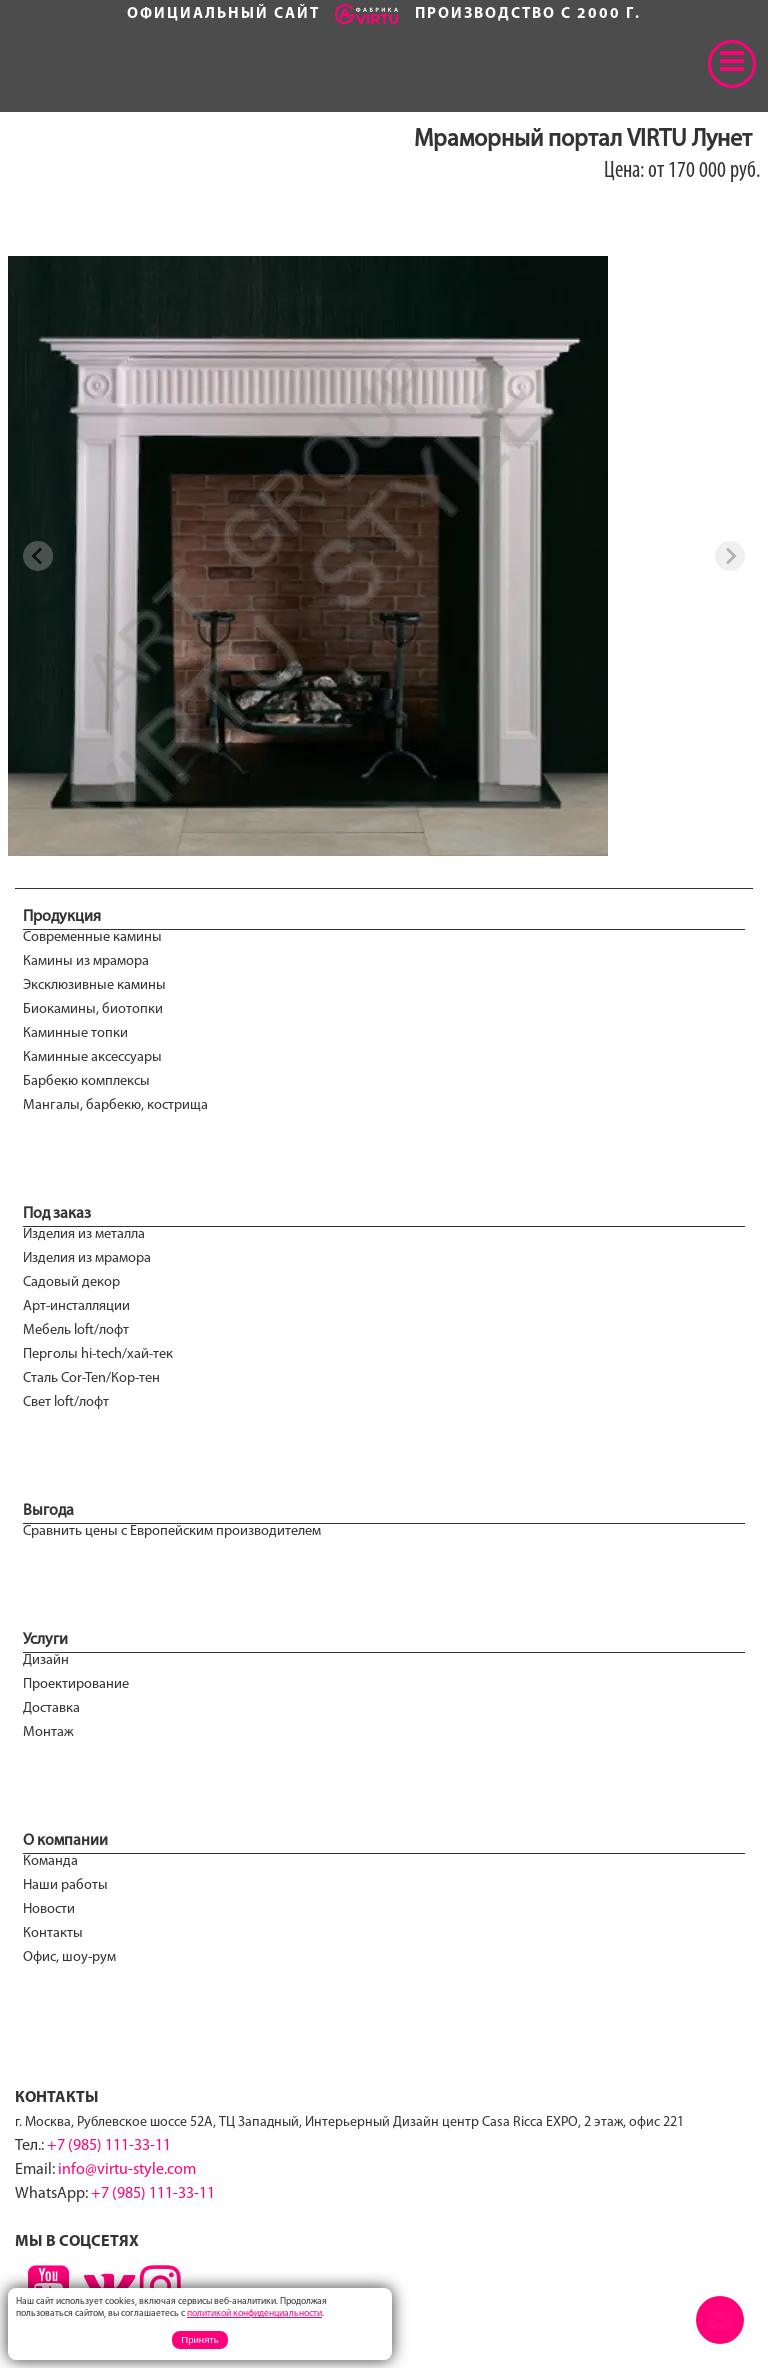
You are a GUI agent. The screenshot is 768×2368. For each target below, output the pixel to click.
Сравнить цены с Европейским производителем (172, 1531)
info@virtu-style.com (127, 2170)
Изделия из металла (84, 1234)
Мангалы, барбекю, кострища (115, 1105)
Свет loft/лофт (66, 1402)
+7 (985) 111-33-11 (109, 2146)
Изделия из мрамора (87, 1258)
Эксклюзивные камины (94, 985)
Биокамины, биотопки (93, 1009)
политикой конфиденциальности (254, 2313)
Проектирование (76, 1684)
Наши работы (65, 1885)
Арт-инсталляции (76, 1306)
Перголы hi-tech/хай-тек (98, 1354)
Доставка (51, 1708)
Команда (50, 1861)
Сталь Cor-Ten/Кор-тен (91, 1378)
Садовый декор (71, 1282)
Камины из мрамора (86, 961)
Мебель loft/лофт (76, 1330)
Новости (49, 1909)
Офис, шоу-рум (69, 1957)
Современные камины (92, 937)
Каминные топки (75, 1033)
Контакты (53, 1933)
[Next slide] (730, 556)
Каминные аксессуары (92, 1057)
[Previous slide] (38, 556)
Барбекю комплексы (86, 1081)
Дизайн (46, 1660)
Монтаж (48, 1732)
